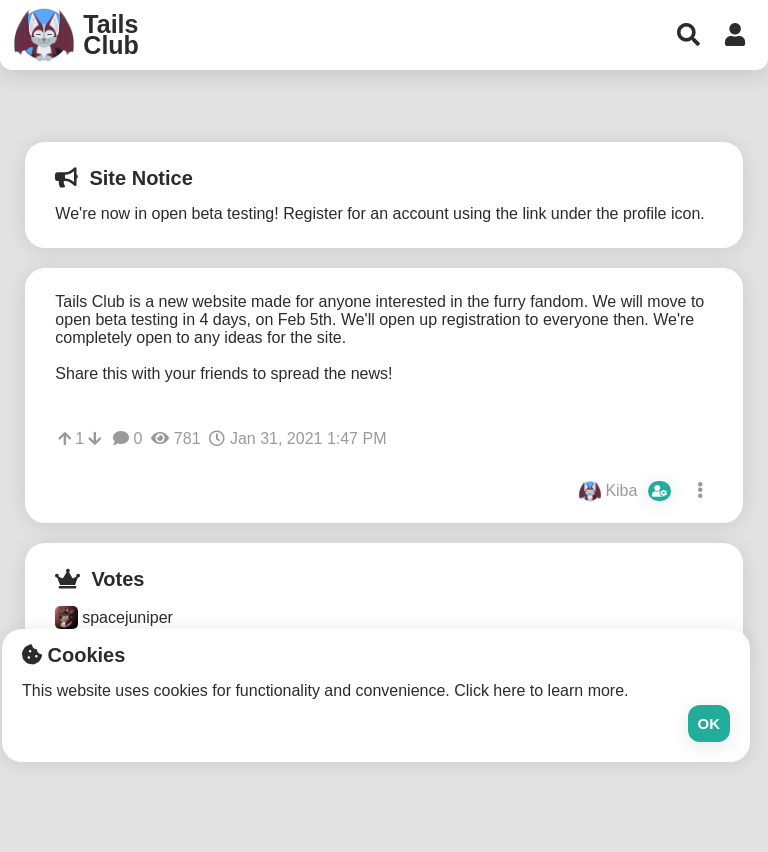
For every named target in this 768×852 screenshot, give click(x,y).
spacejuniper (114, 617)
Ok (709, 723)
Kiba (625, 491)
